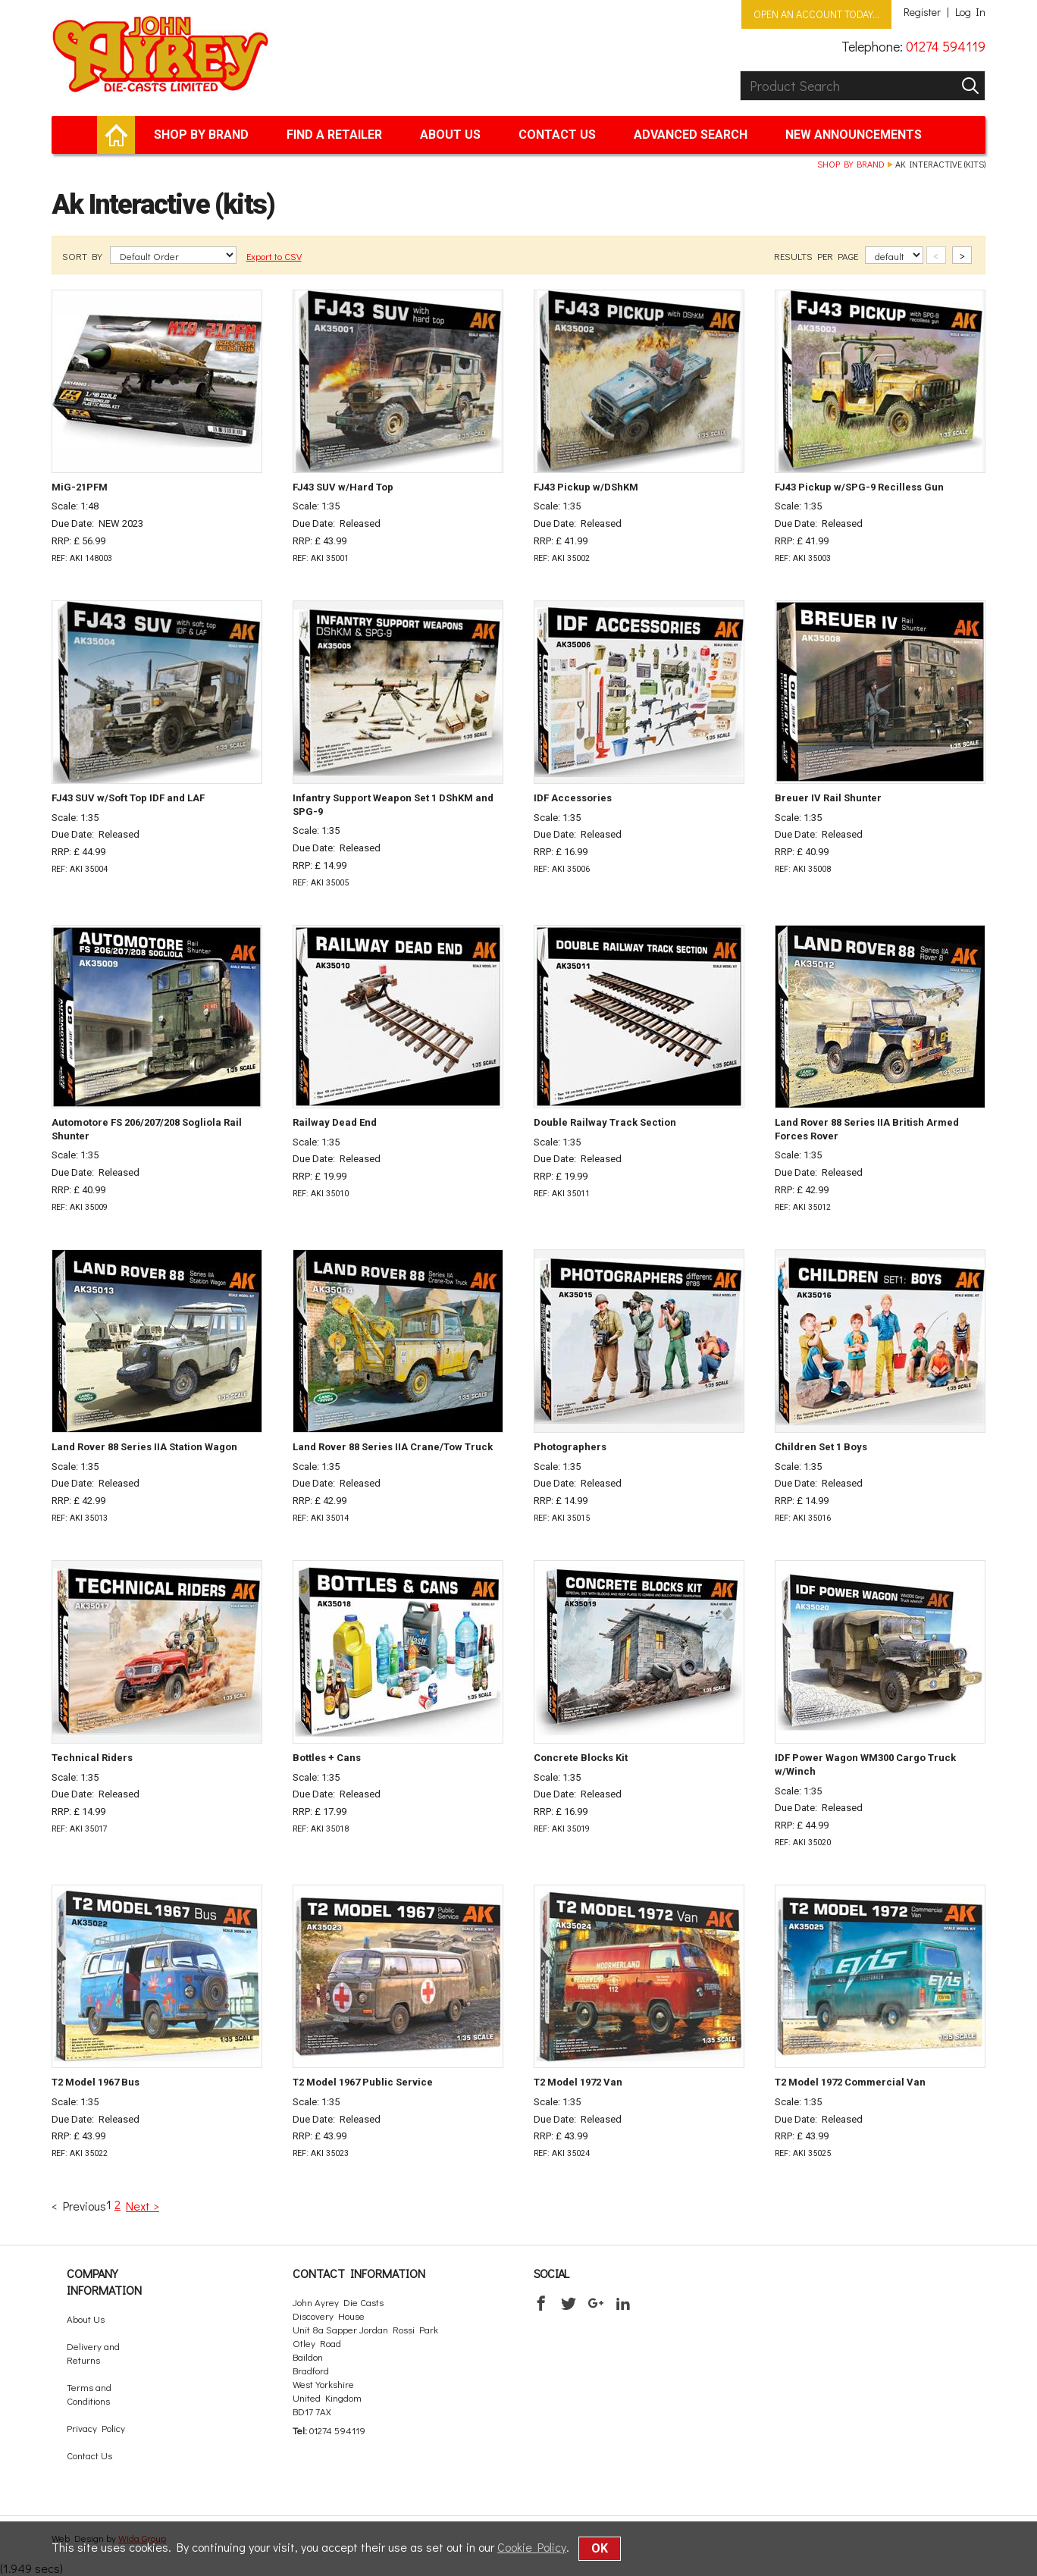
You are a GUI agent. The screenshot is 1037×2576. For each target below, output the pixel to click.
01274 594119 (945, 46)
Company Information (104, 2281)
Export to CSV (274, 255)
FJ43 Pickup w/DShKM (586, 487)
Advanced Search (690, 134)
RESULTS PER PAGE (817, 255)
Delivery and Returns (93, 2352)
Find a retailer (334, 134)
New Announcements (853, 134)
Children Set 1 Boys (821, 1447)
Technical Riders (92, 1757)
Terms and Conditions (89, 2393)
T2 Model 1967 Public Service (363, 2082)
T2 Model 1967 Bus (95, 2082)
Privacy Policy (96, 2427)
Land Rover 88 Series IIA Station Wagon (144, 1447)
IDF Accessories (573, 798)
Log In (970, 12)
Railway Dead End (335, 1122)
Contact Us (557, 134)
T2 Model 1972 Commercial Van (850, 2082)
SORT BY (83, 255)
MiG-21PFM (80, 487)
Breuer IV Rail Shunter (828, 798)
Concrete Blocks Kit (581, 1757)
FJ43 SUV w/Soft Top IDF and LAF (128, 798)
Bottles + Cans (327, 1757)
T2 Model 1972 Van (578, 2082)
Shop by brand (201, 134)
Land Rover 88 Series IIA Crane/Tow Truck (393, 1447)
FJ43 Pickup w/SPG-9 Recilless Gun (859, 487)
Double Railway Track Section (605, 1122)
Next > (142, 2206)
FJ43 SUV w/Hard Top (343, 487)
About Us (450, 134)
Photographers (570, 1447)
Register (922, 12)
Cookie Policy (531, 2547)
